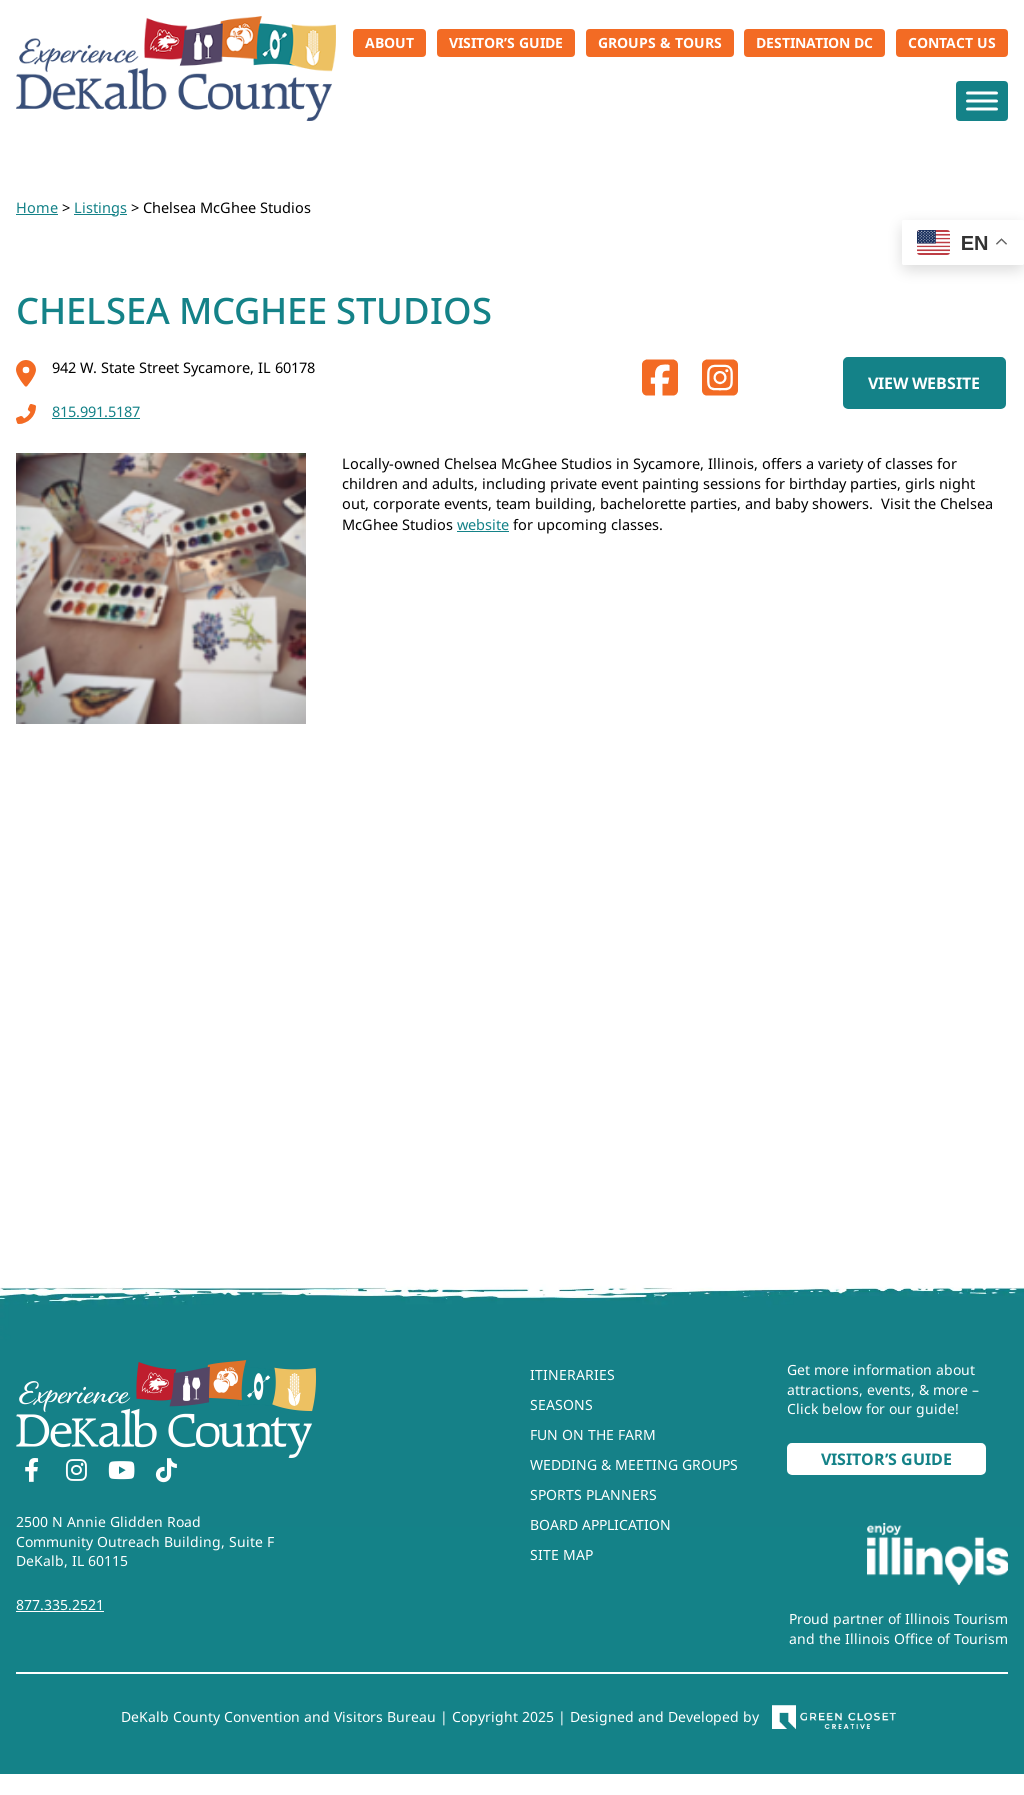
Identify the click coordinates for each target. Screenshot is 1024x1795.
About (389, 42)
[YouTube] (121, 1473)
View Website (924, 383)
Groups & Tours (660, 42)
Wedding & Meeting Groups (634, 1464)
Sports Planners (593, 1494)
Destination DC (814, 42)
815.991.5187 (78, 411)
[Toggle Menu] (982, 100)
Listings (100, 207)
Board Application (600, 1524)
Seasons (561, 1404)
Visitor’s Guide (506, 42)
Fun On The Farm (593, 1434)
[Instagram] (76, 1473)
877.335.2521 (60, 1604)
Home (37, 207)
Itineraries (572, 1374)
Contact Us (952, 42)
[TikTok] (166, 1473)
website (483, 524)
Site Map (561, 1554)
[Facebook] (31, 1473)
